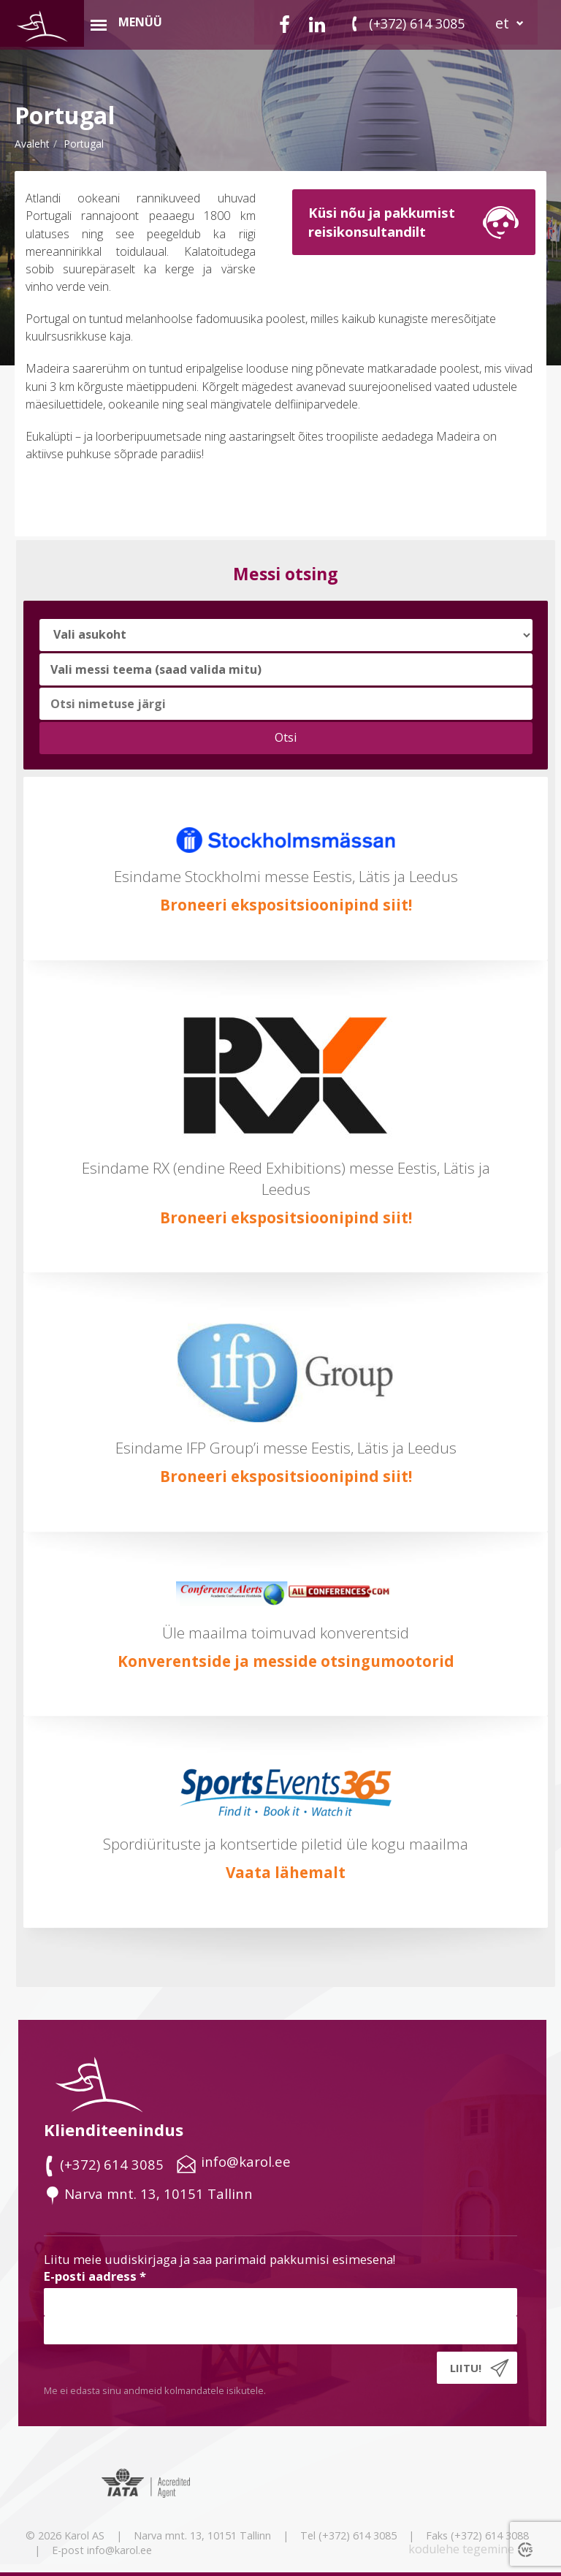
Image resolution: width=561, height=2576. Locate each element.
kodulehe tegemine (461, 2549)
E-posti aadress (95, 2276)
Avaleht (32, 144)
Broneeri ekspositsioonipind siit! (286, 904)
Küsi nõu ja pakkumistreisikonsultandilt (381, 221)
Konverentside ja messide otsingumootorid (286, 1661)
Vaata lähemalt (286, 1872)
